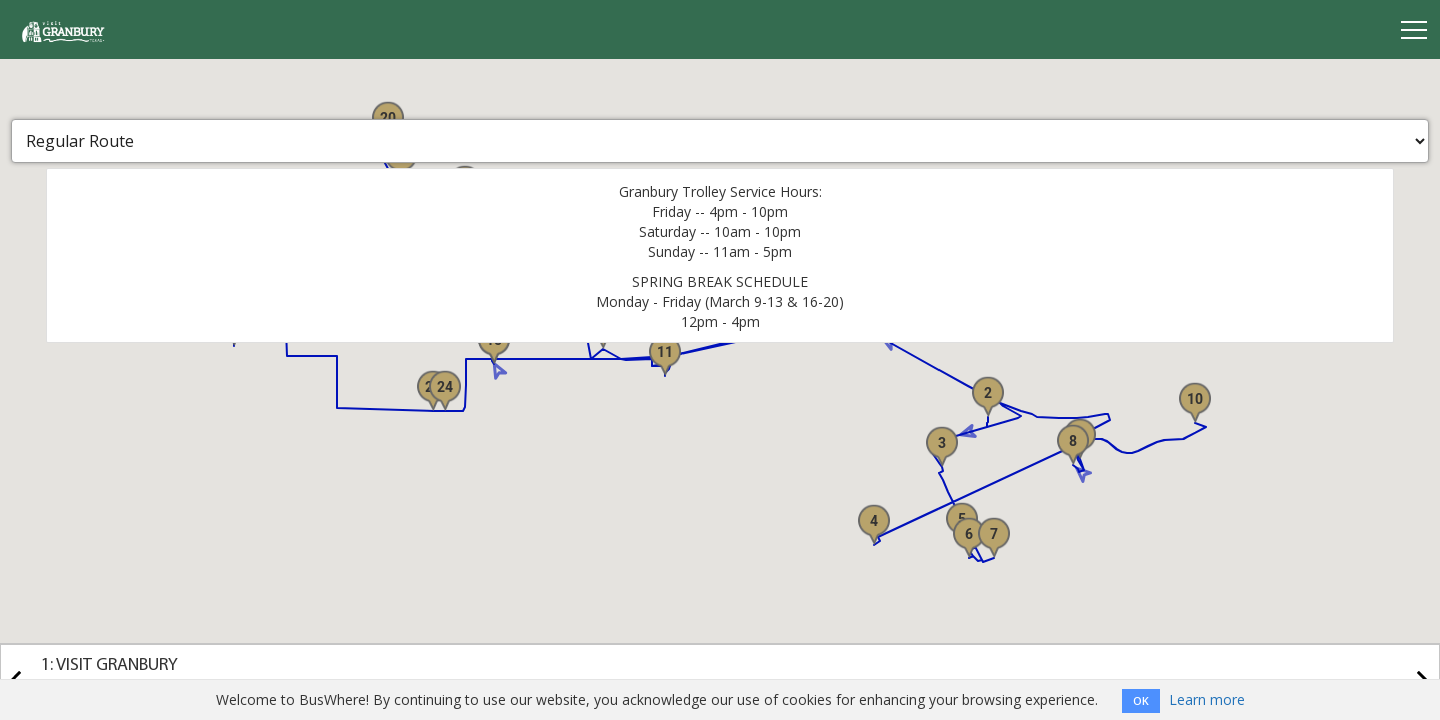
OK (1141, 700)
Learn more (1207, 699)
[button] (988, 396)
